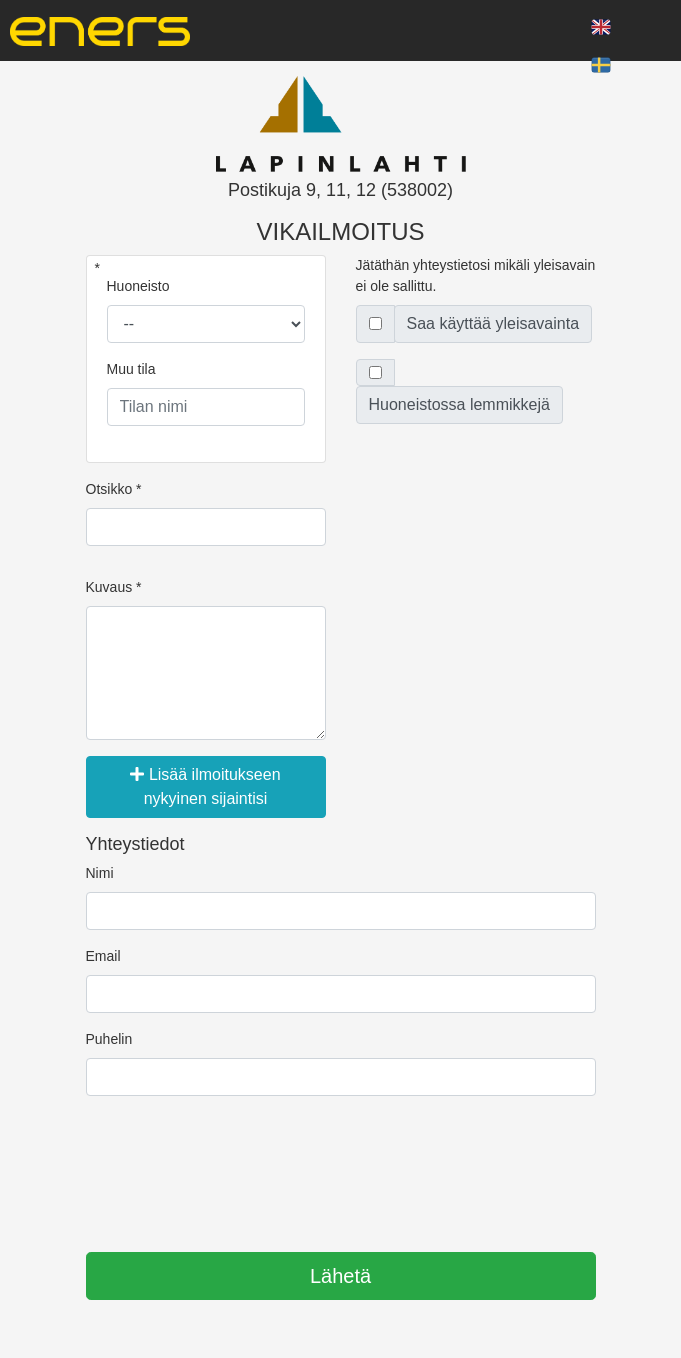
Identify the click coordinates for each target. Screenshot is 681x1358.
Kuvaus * (114, 587)
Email (103, 956)
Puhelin (109, 1039)
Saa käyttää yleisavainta (493, 323)
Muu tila (131, 369)
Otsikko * (114, 489)
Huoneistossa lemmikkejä (459, 404)
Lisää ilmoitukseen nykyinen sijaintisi (205, 786)
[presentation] (238, 1167)
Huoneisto (138, 286)
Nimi (100, 873)
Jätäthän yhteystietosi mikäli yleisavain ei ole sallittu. (476, 275)
